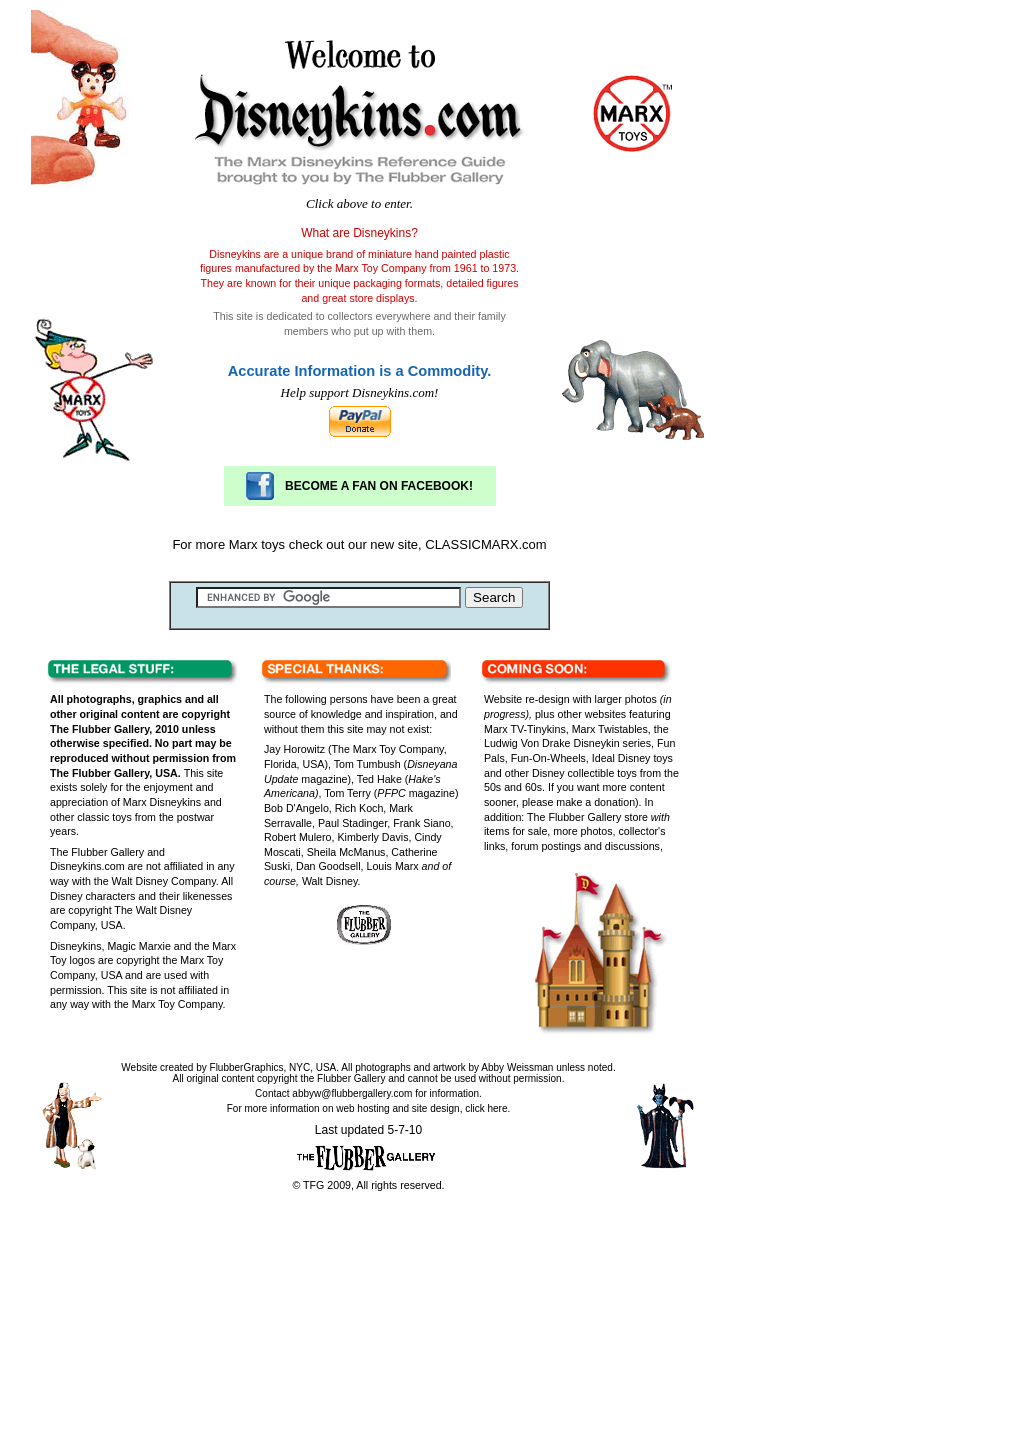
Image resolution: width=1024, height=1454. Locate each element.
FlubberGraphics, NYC (260, 1067)
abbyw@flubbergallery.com (353, 1093)
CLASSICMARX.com (485, 544)
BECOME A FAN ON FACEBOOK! (379, 486)
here (497, 1108)
